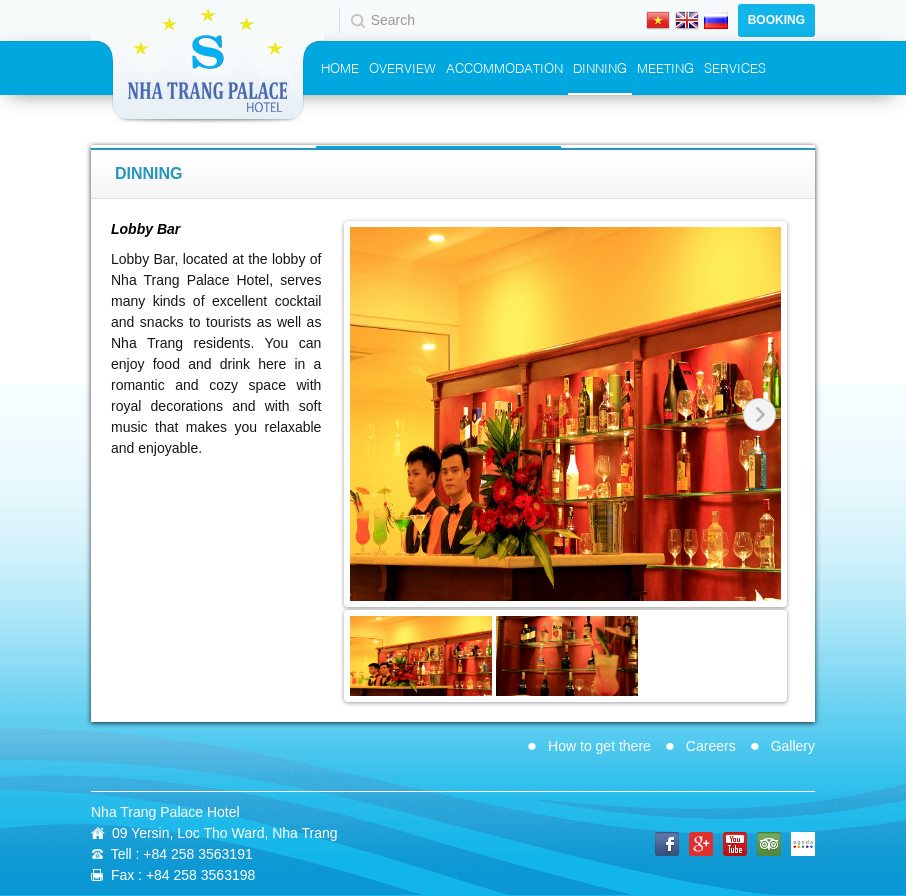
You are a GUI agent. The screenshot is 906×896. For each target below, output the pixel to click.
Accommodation (504, 67)
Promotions (422, 120)
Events (345, 120)
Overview (402, 67)
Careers (711, 746)
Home (340, 67)
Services (735, 67)
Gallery (793, 746)
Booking (776, 20)
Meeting (665, 67)
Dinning (600, 67)
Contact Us (515, 120)
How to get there (599, 746)
